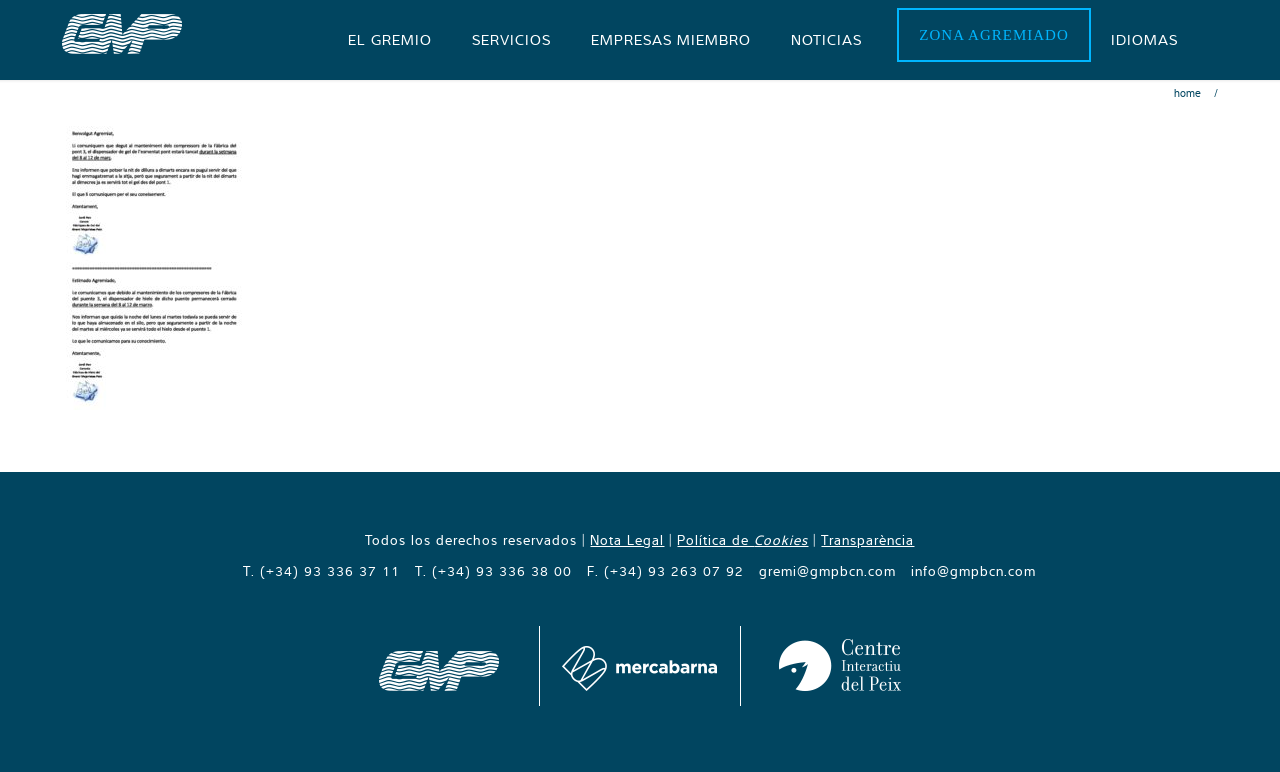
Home (1187, 93)
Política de (742, 540)
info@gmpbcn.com (973, 571)
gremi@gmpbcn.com (827, 571)
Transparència (867, 540)
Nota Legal (627, 540)
